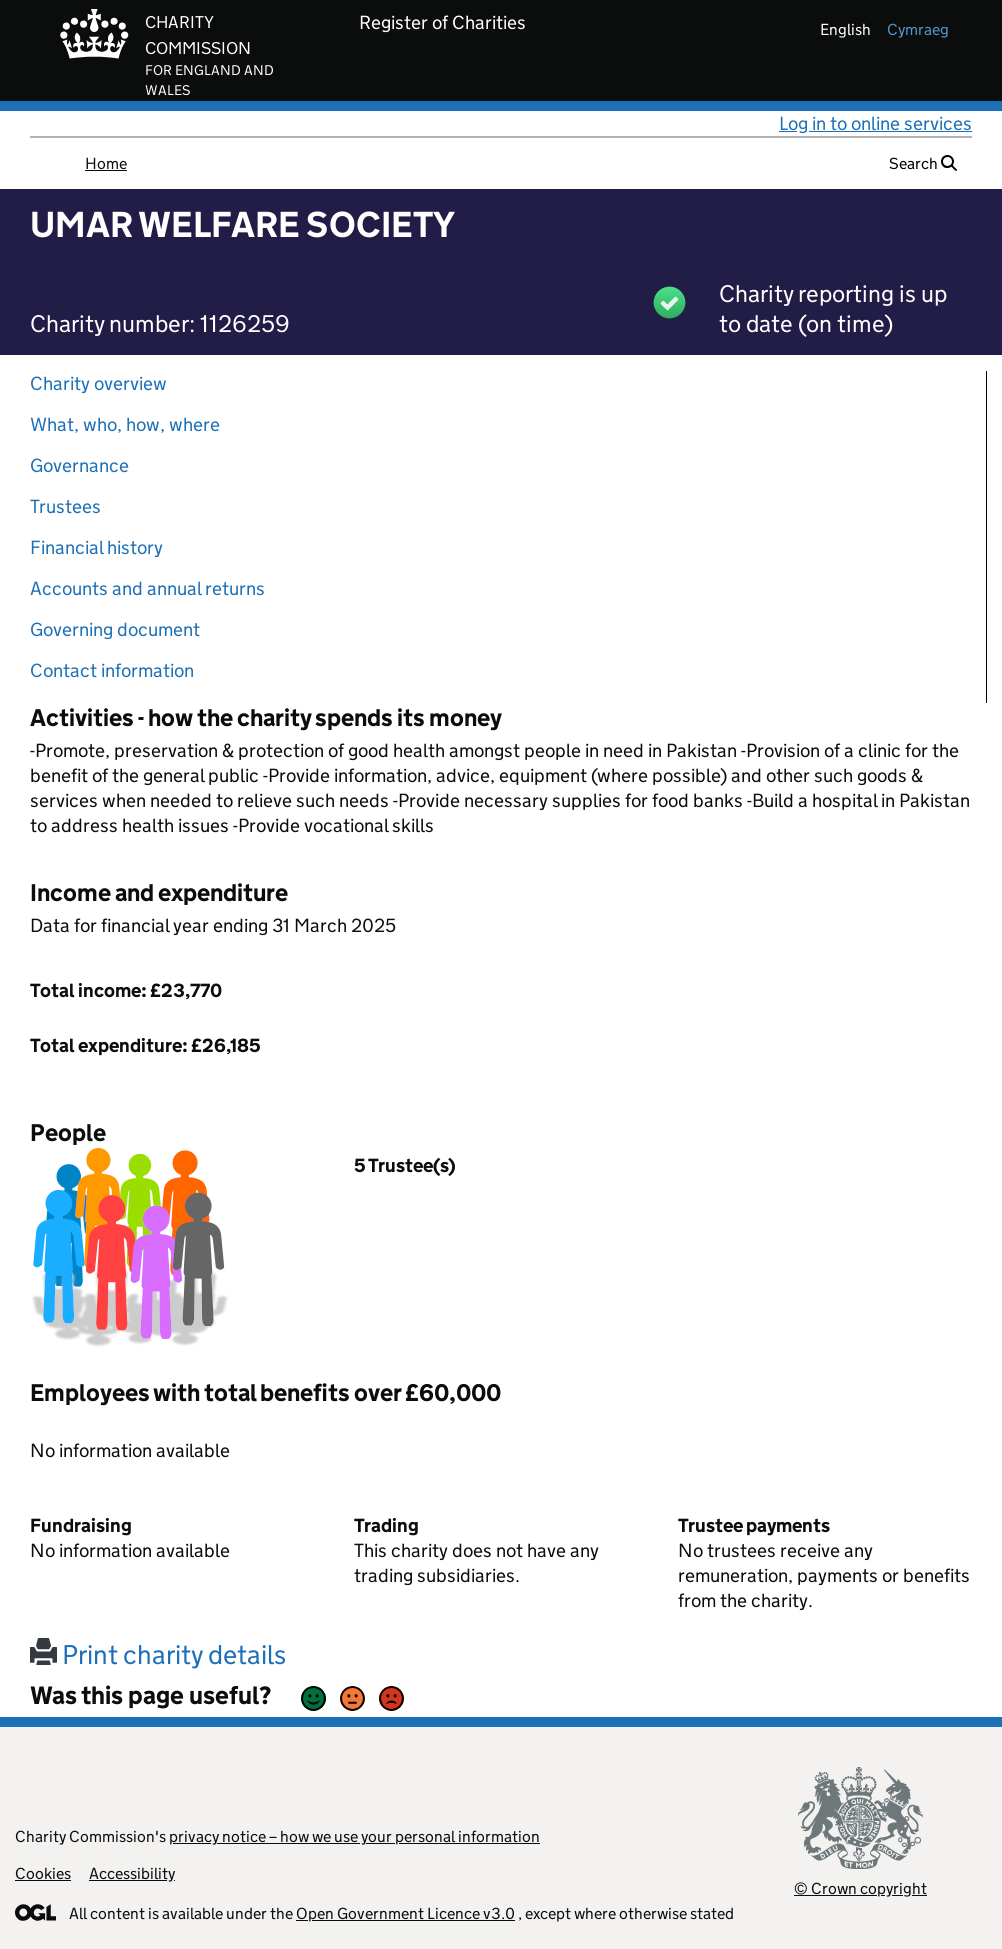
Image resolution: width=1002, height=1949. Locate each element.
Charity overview (98, 383)
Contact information (112, 670)
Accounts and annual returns (147, 588)
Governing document (115, 629)
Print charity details (158, 1654)
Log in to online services (875, 123)
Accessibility (132, 1873)
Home (106, 163)
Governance (79, 465)
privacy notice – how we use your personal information (354, 1836)
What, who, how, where (125, 424)
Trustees (65, 506)
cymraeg (918, 29)
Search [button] (923, 163)
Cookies (43, 1873)
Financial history (96, 547)
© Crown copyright (860, 1888)
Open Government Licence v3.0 (405, 1913)
